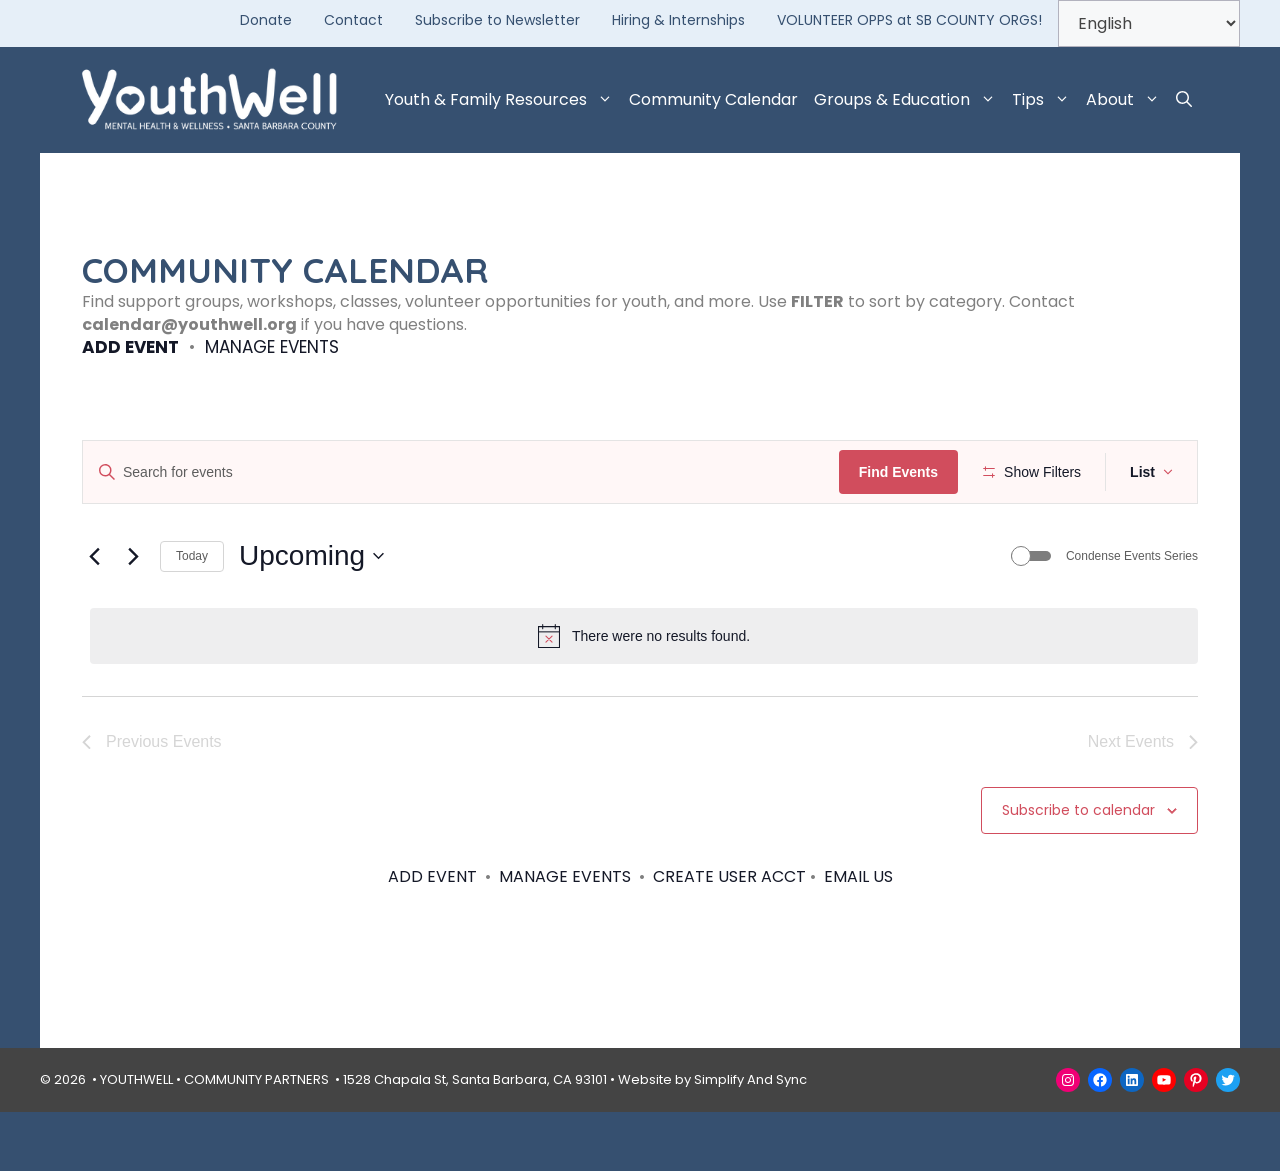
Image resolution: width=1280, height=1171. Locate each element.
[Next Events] (133, 615)
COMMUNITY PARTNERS (256, 1138)
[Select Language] (1149, 23)
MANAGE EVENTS (272, 347)
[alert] (644, 695)
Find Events (904, 472)
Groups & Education (909, 100)
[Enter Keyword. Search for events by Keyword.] (464, 472)
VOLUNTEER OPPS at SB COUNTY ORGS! (909, 20)
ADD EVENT (130, 347)
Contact (353, 20)
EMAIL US (858, 934)
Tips (1045, 100)
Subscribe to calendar (1078, 869)
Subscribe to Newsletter (497, 20)
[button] (1184, 100)
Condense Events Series (1132, 615)
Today (192, 615)
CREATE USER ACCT (729, 934)
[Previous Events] (94, 615)
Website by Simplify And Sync (712, 1138)
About (1127, 100)
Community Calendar (713, 99)
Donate (266, 20)
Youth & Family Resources (503, 100)
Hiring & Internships (678, 20)
